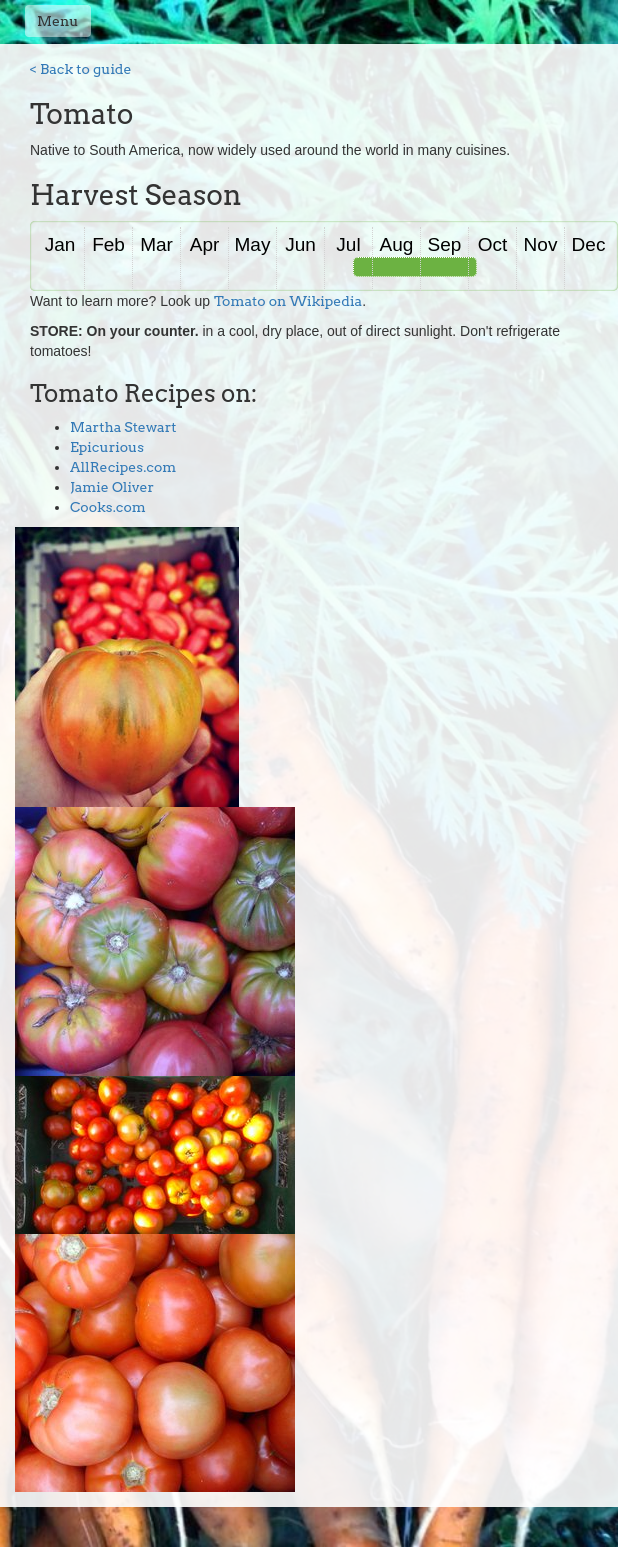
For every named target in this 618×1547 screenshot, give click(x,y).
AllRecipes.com (123, 467)
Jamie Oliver (112, 487)
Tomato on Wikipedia (288, 301)
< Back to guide (81, 69)
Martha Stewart (123, 427)
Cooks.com (108, 507)
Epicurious (107, 447)
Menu (58, 21)
